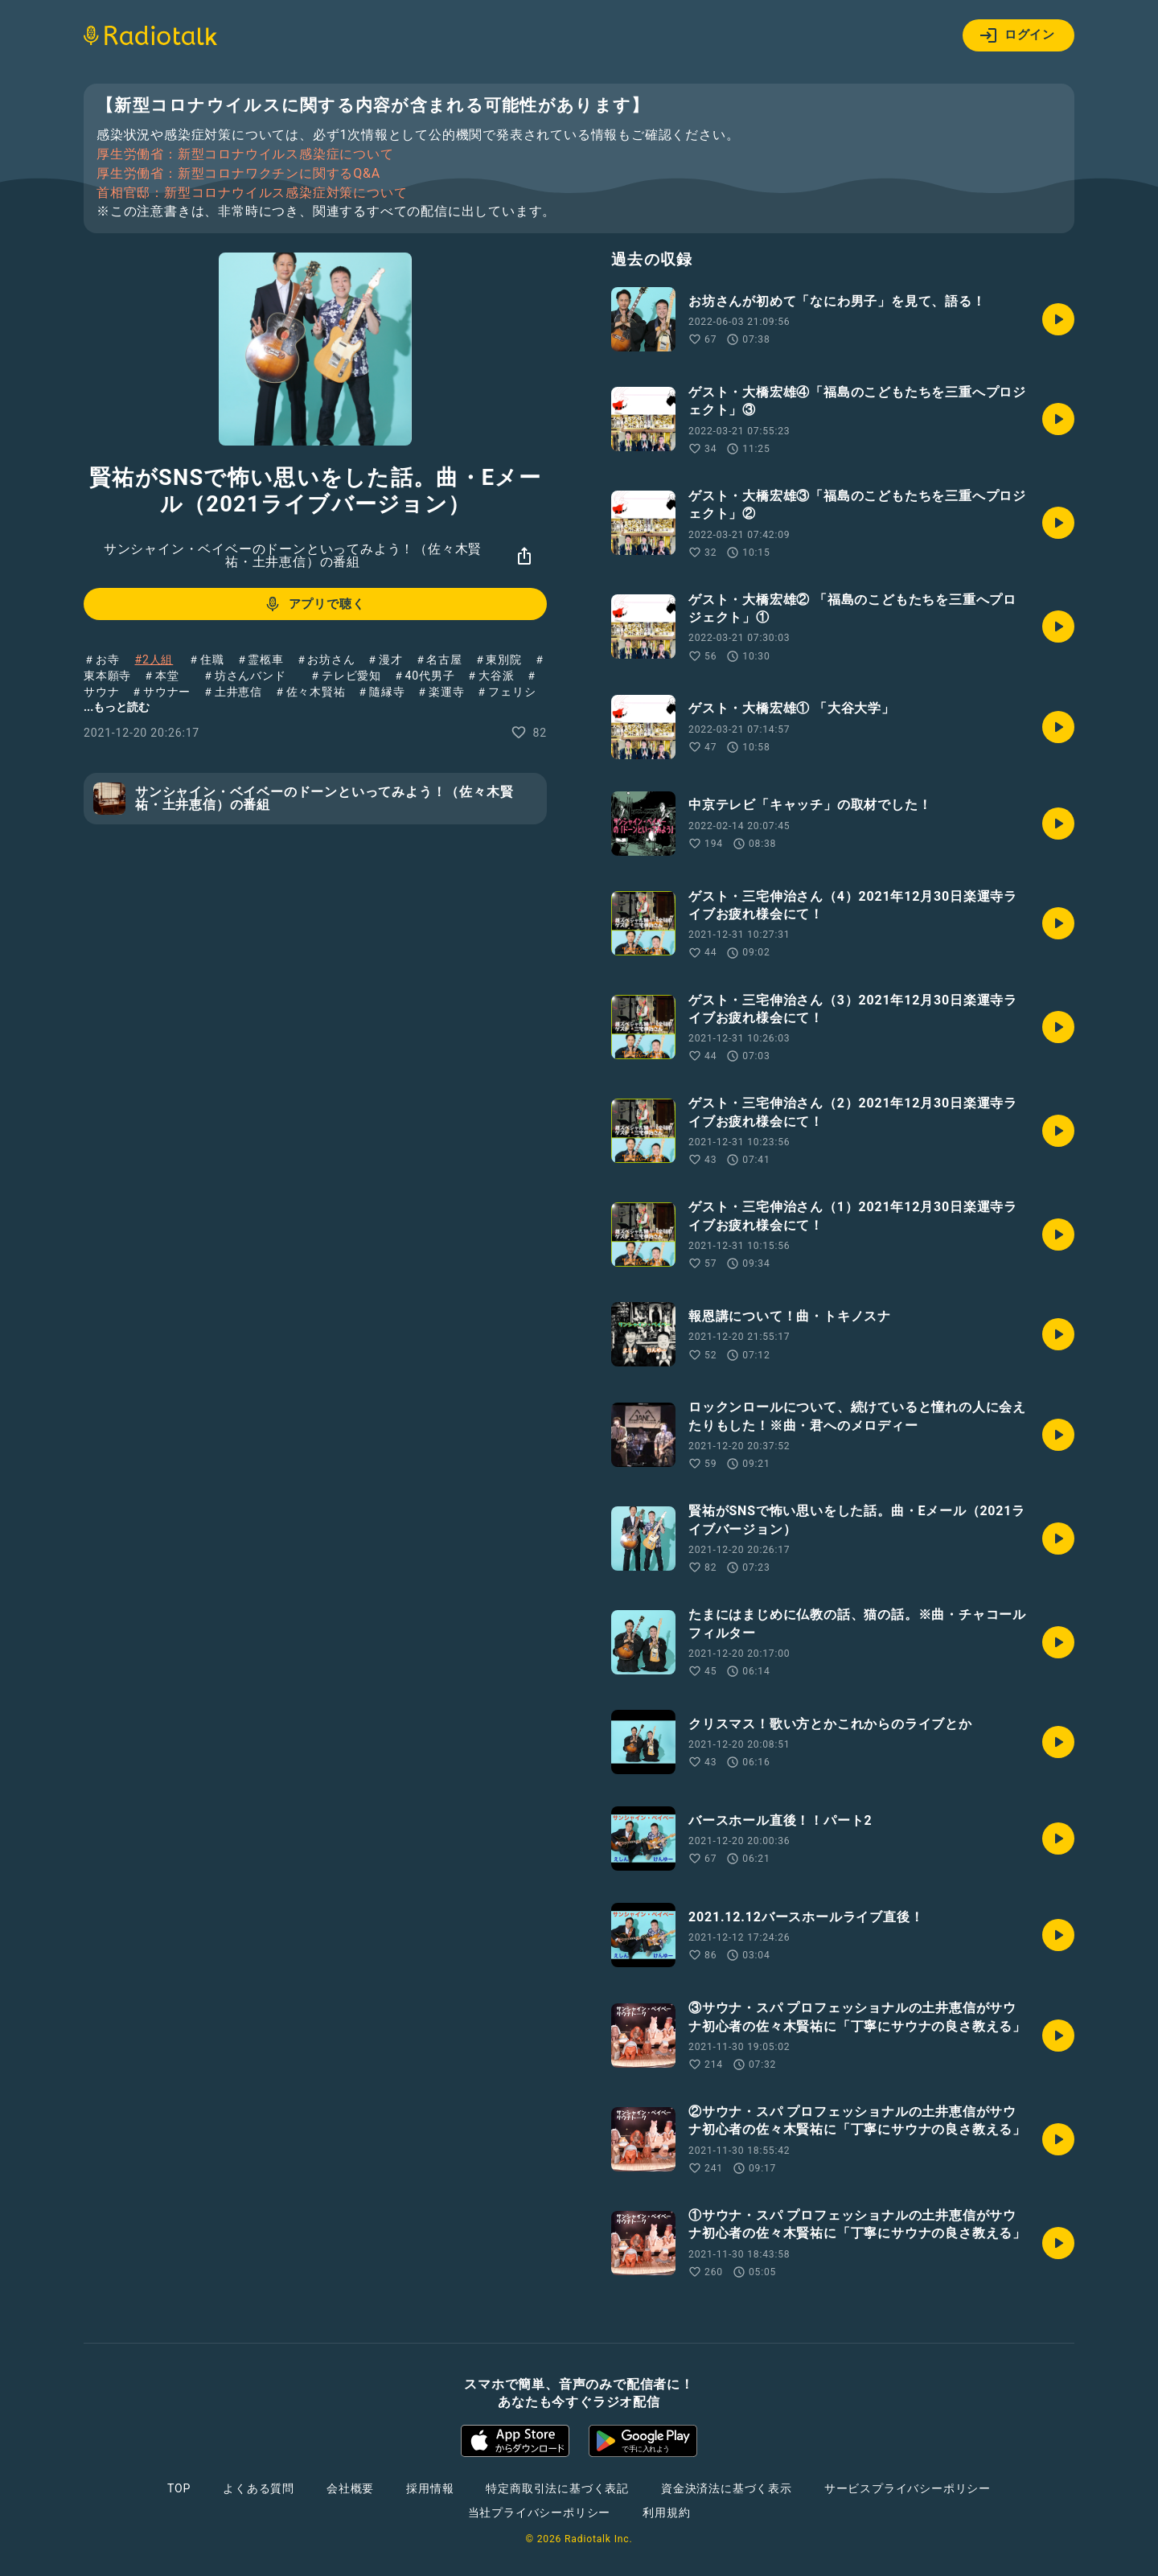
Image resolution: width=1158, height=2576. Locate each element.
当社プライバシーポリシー (539, 2512)
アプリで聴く (314, 604)
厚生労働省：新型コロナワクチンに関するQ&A (238, 173)
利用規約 (666, 2512)
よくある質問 (258, 2488)
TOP (179, 2488)
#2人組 (154, 659)
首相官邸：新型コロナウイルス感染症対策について (251, 193)
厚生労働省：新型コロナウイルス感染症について (245, 154)
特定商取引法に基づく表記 (557, 2488)
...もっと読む (117, 706)
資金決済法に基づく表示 (726, 2488)
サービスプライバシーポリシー (907, 2488)
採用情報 (430, 2488)
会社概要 (350, 2488)
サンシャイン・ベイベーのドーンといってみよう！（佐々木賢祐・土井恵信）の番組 (293, 555)
